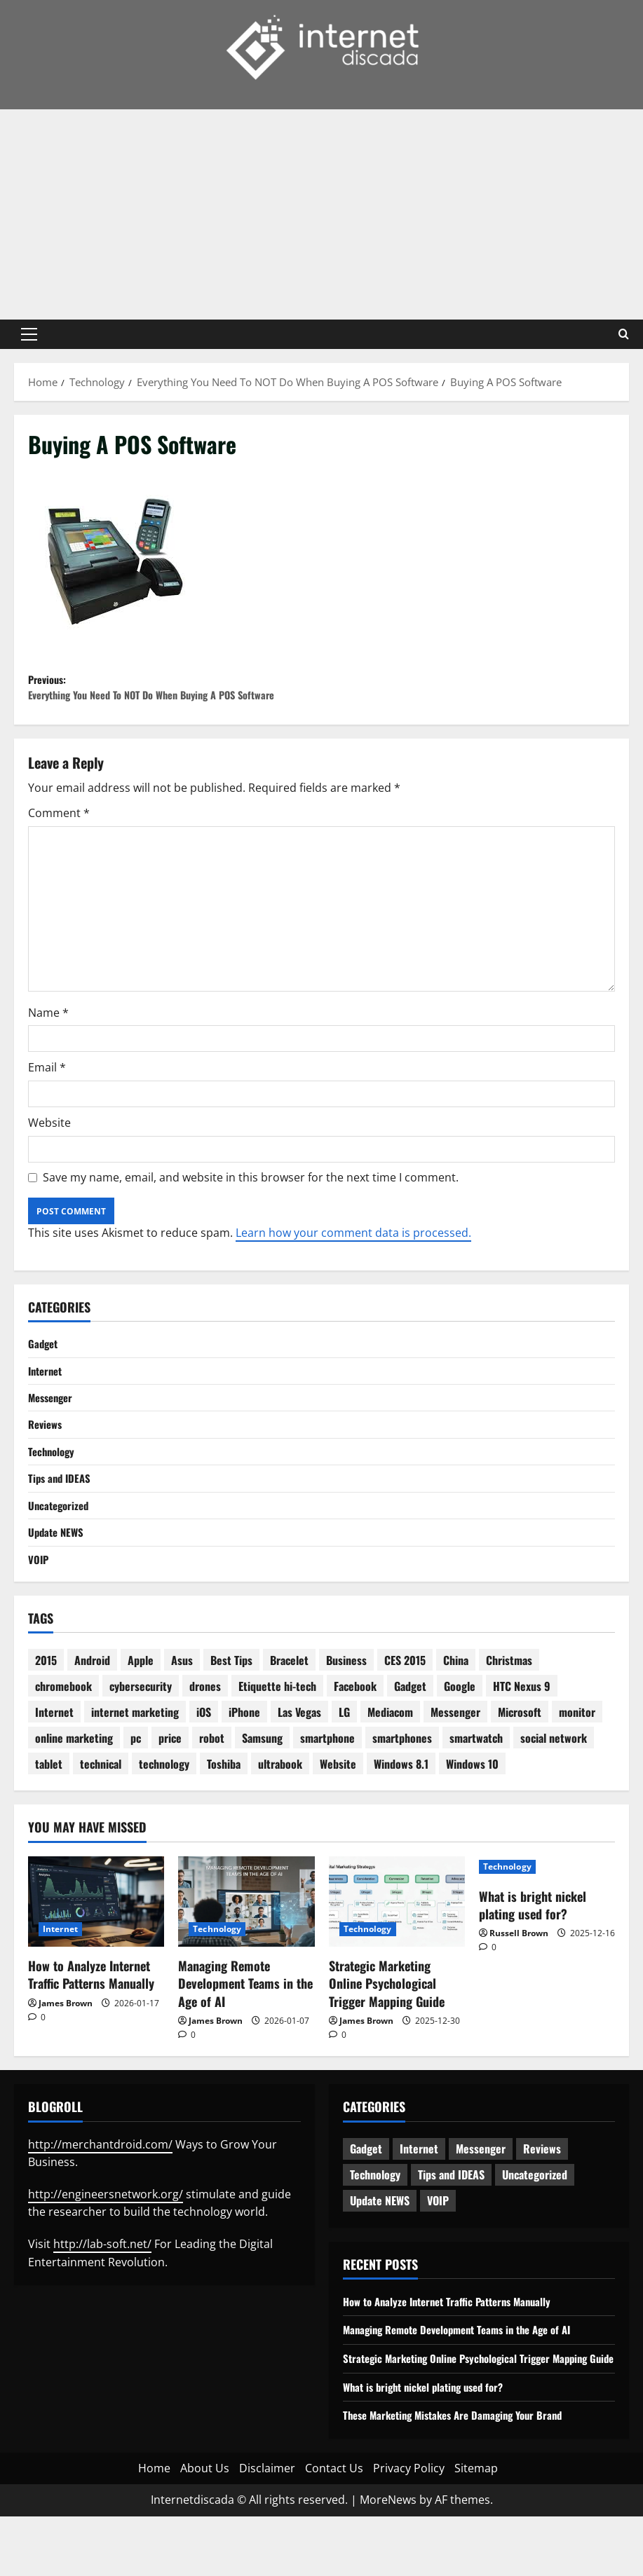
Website (49, 1151)
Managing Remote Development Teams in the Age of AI (245, 2025)
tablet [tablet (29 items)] (48, 1805)
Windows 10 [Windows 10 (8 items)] (472, 1805)
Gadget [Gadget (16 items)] (410, 1728)
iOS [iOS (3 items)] (203, 1754)
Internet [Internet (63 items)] (419, 2190)
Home (154, 2527)
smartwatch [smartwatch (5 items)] (476, 1780)
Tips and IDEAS (61, 1515)
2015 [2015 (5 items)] (46, 1702)
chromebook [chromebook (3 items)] (63, 1728)
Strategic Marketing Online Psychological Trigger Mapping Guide (387, 2025)
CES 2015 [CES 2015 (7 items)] (405, 1702)
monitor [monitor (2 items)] (577, 1754)
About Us (204, 2527)
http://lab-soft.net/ (102, 2286)
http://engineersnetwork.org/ (105, 2236)
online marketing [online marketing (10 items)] (74, 1780)
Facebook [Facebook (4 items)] (355, 1728)
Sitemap (476, 2527)
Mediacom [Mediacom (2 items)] (390, 1754)
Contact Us (334, 2527)
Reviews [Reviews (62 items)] (542, 2190)
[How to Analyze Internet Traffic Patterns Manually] (96, 1943)
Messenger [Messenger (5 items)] (481, 2190)
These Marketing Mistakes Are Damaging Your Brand (462, 2475)
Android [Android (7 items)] (92, 1702)
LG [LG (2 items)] (344, 1754)
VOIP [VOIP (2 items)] (438, 2242)
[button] (29, 334)
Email (47, 1096)
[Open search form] (623, 334)
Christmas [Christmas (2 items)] (509, 1702)
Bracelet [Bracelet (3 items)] (289, 1702)
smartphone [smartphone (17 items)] (327, 1780)
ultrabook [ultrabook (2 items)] (280, 1805)
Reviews (47, 1457)
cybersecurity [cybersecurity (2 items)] (140, 1728)
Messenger (53, 1429)
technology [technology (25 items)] (164, 1805)
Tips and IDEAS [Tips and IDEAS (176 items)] (451, 2216)
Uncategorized (60, 1543)
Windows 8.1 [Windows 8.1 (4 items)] (401, 1805)
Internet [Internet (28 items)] (54, 1754)
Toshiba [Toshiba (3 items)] (224, 1805)
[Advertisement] (321, 214)
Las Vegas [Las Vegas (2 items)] (299, 1754)
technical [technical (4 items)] (100, 1805)
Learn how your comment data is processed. (353, 1261)
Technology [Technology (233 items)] (375, 2216)
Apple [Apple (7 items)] (141, 1702)
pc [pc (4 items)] (135, 1780)
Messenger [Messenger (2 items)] (455, 1754)
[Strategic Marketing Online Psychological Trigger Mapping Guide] (397, 1943)
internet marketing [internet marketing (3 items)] (135, 1754)
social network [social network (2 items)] (553, 1780)
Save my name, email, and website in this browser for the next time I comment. (251, 1205)
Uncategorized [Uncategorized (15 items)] (534, 2216)
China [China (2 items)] (455, 1702)
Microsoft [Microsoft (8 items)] (519, 1754)
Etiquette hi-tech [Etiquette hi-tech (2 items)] (277, 1728)
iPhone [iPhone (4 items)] (244, 1754)
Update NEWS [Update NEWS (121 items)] (380, 2242)
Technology (53, 1486)
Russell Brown (518, 1975)
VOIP (39, 1599)
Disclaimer (267, 2527)
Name (48, 1041)
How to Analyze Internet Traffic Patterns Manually (91, 2016)
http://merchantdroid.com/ (100, 2185)
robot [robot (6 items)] (211, 1780)
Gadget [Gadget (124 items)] (366, 2190)
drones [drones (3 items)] (205, 1728)
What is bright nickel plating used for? (532, 1946)
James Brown (66, 2044)
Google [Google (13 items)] (459, 1728)
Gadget (44, 1372)
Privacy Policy (409, 2527)
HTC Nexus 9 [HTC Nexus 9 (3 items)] (521, 1728)
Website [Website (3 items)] (338, 1805)
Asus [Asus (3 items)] (182, 1702)
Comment (59, 841)
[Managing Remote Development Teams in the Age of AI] (246, 1943)
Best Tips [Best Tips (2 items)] (231, 1702)
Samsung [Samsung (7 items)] (262, 1780)
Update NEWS (58, 1571)
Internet (47, 1400)
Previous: (175, 702)
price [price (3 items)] (170, 1780)
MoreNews (388, 2560)
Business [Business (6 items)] (346, 1702)
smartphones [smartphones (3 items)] (402, 1780)
